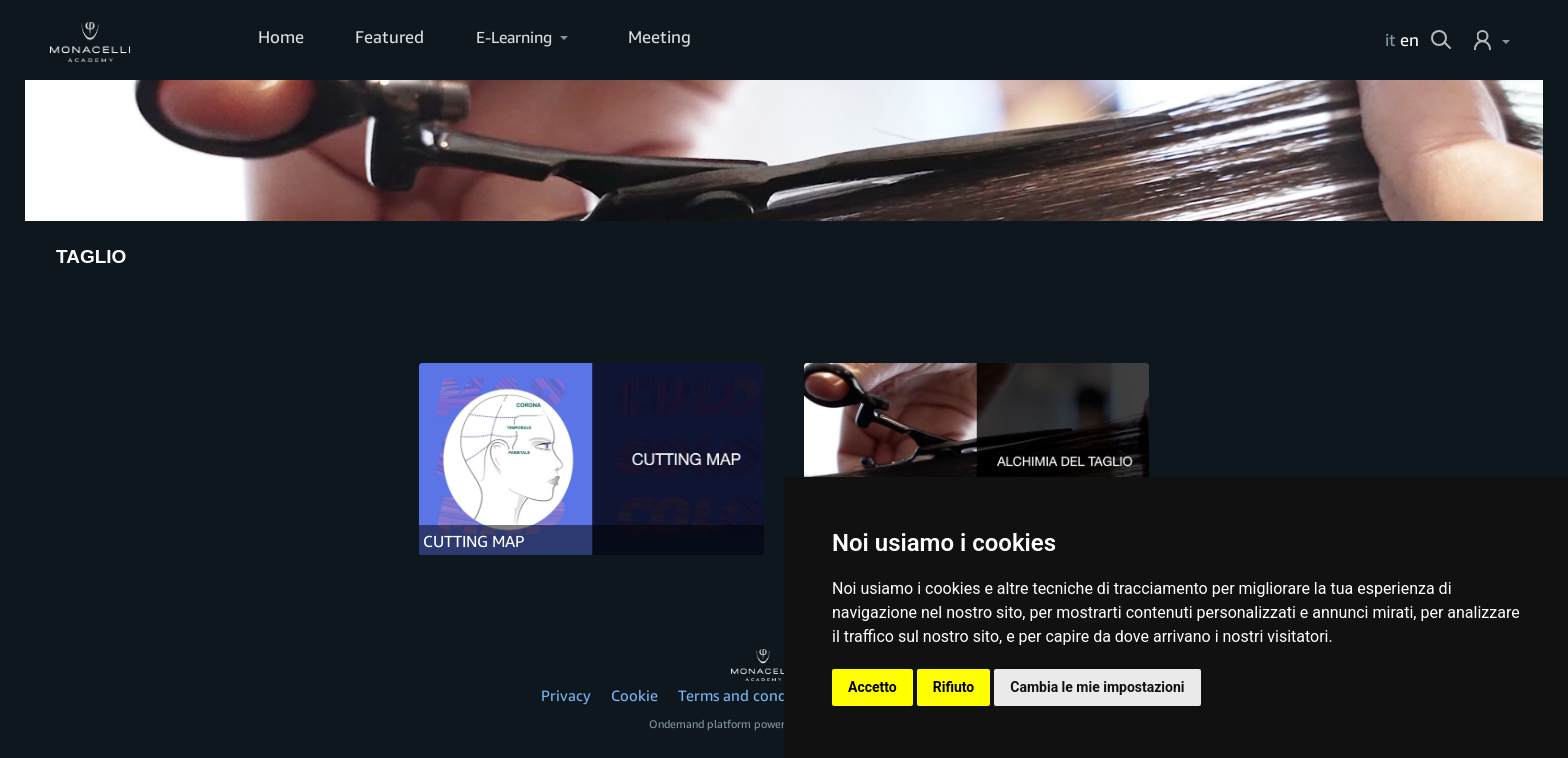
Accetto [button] (872, 687)
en (1409, 39)
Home (280, 37)
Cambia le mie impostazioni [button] (1097, 687)
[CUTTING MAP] (591, 459)
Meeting (651, 37)
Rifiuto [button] (954, 687)
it (1390, 39)
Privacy (566, 695)
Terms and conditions (751, 695)
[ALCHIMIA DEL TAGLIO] (976, 459)
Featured (383, 37)
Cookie (634, 695)
